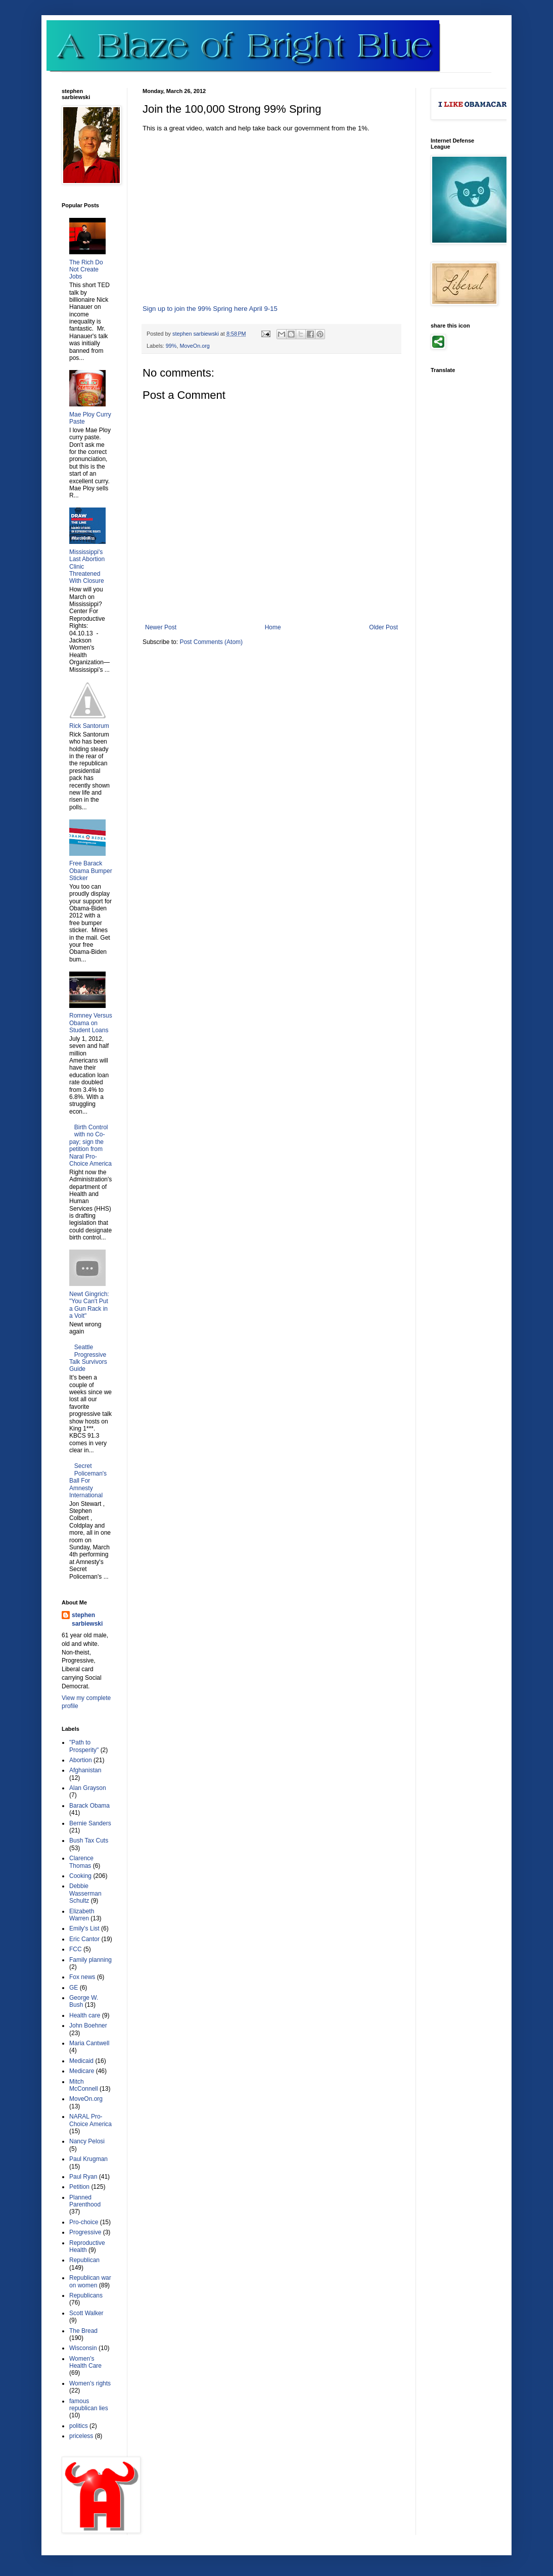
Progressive (85, 2232)
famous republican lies (88, 2405)
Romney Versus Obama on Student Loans (90, 1023)
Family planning (90, 1959)
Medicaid (81, 2060)
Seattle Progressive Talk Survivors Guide (88, 1358)
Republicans (86, 2295)
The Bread (83, 2330)
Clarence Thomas (81, 1862)
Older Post (383, 627)
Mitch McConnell (83, 2085)
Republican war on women (90, 2281)
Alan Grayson (87, 1787)
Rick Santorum (89, 725)
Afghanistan (85, 1770)
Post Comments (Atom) (211, 642)
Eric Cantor (84, 1939)
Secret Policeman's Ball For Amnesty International (88, 1480)
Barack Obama (89, 1805)
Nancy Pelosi (87, 2141)
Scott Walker (86, 2313)
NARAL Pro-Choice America (90, 2120)
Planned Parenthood (85, 2201)
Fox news (82, 1977)
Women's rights (90, 2383)
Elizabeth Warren (81, 1915)
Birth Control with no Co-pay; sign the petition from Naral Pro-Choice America (90, 1145)
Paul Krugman (88, 2159)
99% (171, 346)
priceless (81, 2436)
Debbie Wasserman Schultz (85, 1893)
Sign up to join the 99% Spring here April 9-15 (210, 308)
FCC (75, 1949)
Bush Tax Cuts (88, 1840)
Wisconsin (83, 2348)
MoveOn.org (194, 346)
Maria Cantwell (89, 2043)
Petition (79, 2186)
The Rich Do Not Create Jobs (86, 270)
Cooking (80, 1875)
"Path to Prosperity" (84, 1746)
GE (73, 1987)
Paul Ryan (83, 2176)
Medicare (81, 2071)
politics (78, 2425)
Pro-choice (83, 2222)
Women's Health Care (85, 2362)
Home (273, 627)
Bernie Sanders (90, 1823)
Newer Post (160, 627)
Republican (84, 2260)
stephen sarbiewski (87, 1619)
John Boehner (88, 2025)
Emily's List (84, 1928)
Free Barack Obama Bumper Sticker (90, 871)
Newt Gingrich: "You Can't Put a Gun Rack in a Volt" (89, 1305)
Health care (84, 2015)
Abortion (80, 1760)
